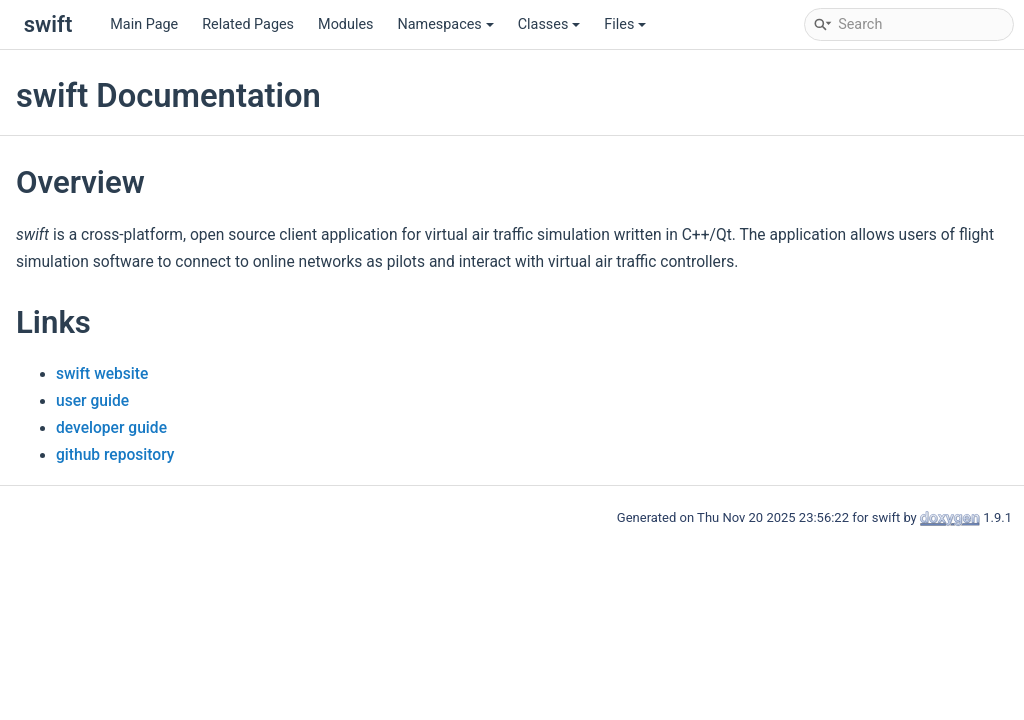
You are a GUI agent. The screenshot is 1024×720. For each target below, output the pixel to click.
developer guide (111, 428)
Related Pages (248, 24)
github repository (115, 455)
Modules (345, 24)
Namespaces (445, 24)
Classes (549, 24)
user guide (92, 401)
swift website (102, 374)
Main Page (144, 24)
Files (625, 24)
